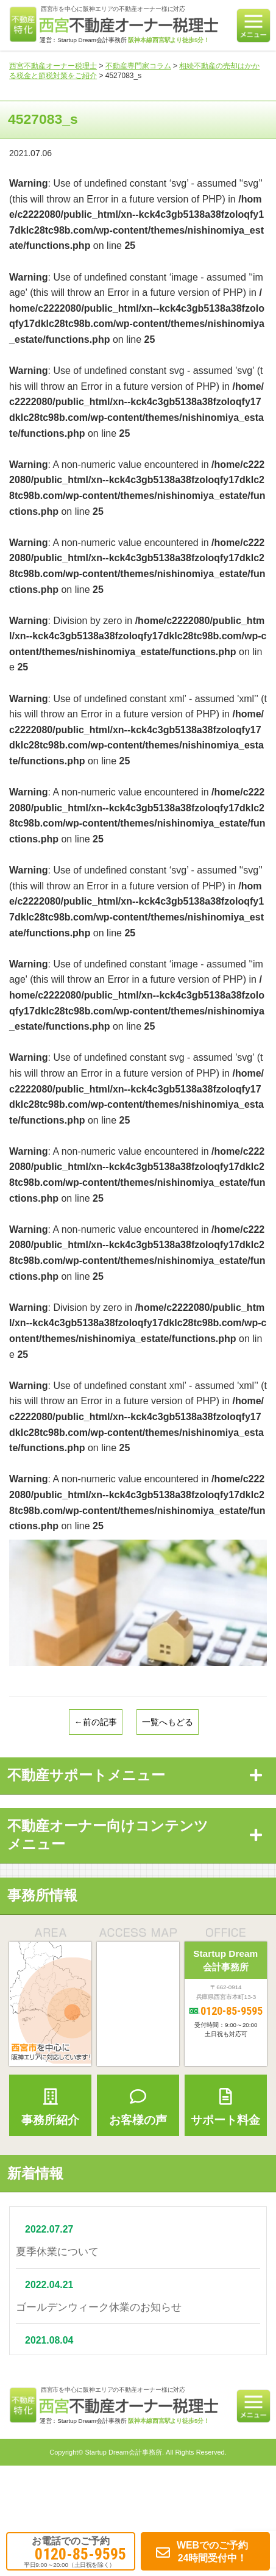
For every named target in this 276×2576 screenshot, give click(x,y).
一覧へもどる (167, 1722)
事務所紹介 (50, 2107)
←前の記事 (95, 1722)
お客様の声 (138, 2107)
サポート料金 (226, 2107)
